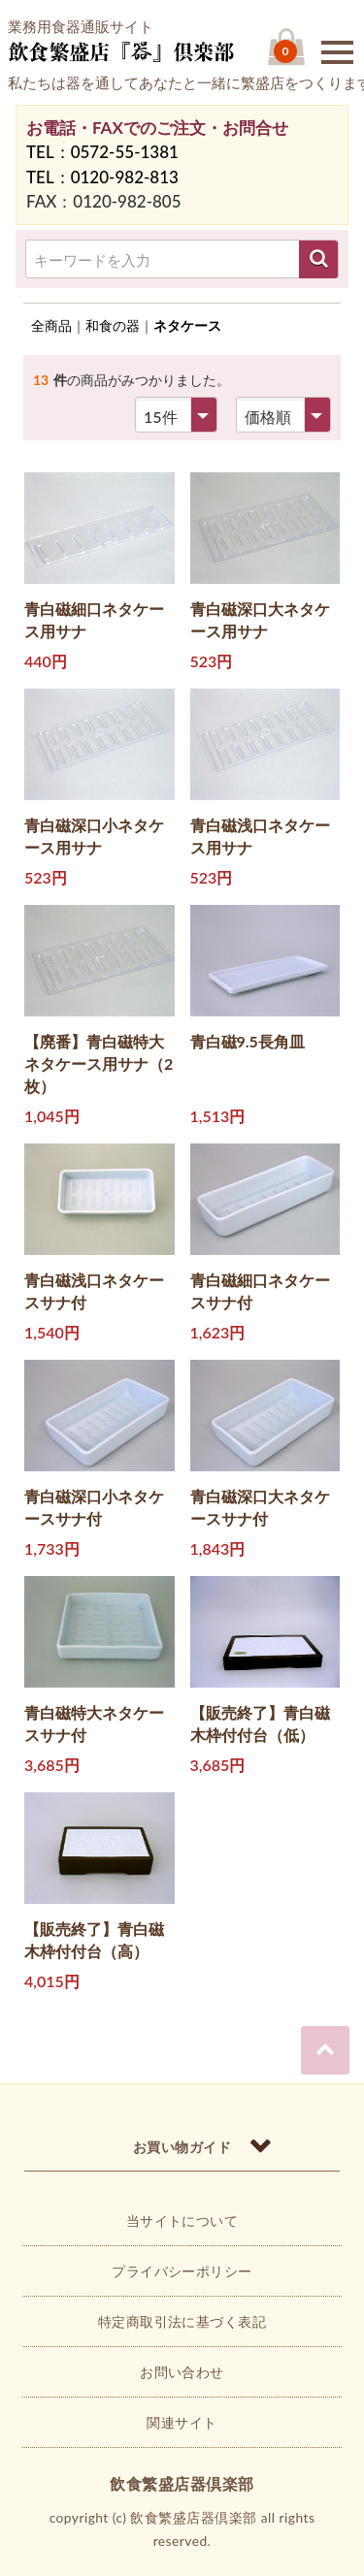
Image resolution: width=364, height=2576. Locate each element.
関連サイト (181, 2422)
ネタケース (187, 325)
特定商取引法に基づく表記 (182, 2321)
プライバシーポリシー (182, 2271)
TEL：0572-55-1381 (102, 152)
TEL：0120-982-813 (102, 177)
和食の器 (112, 325)
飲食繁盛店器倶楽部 (181, 2483)
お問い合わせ (182, 2372)
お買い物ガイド (182, 2147)
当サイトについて (182, 2220)
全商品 (51, 325)
